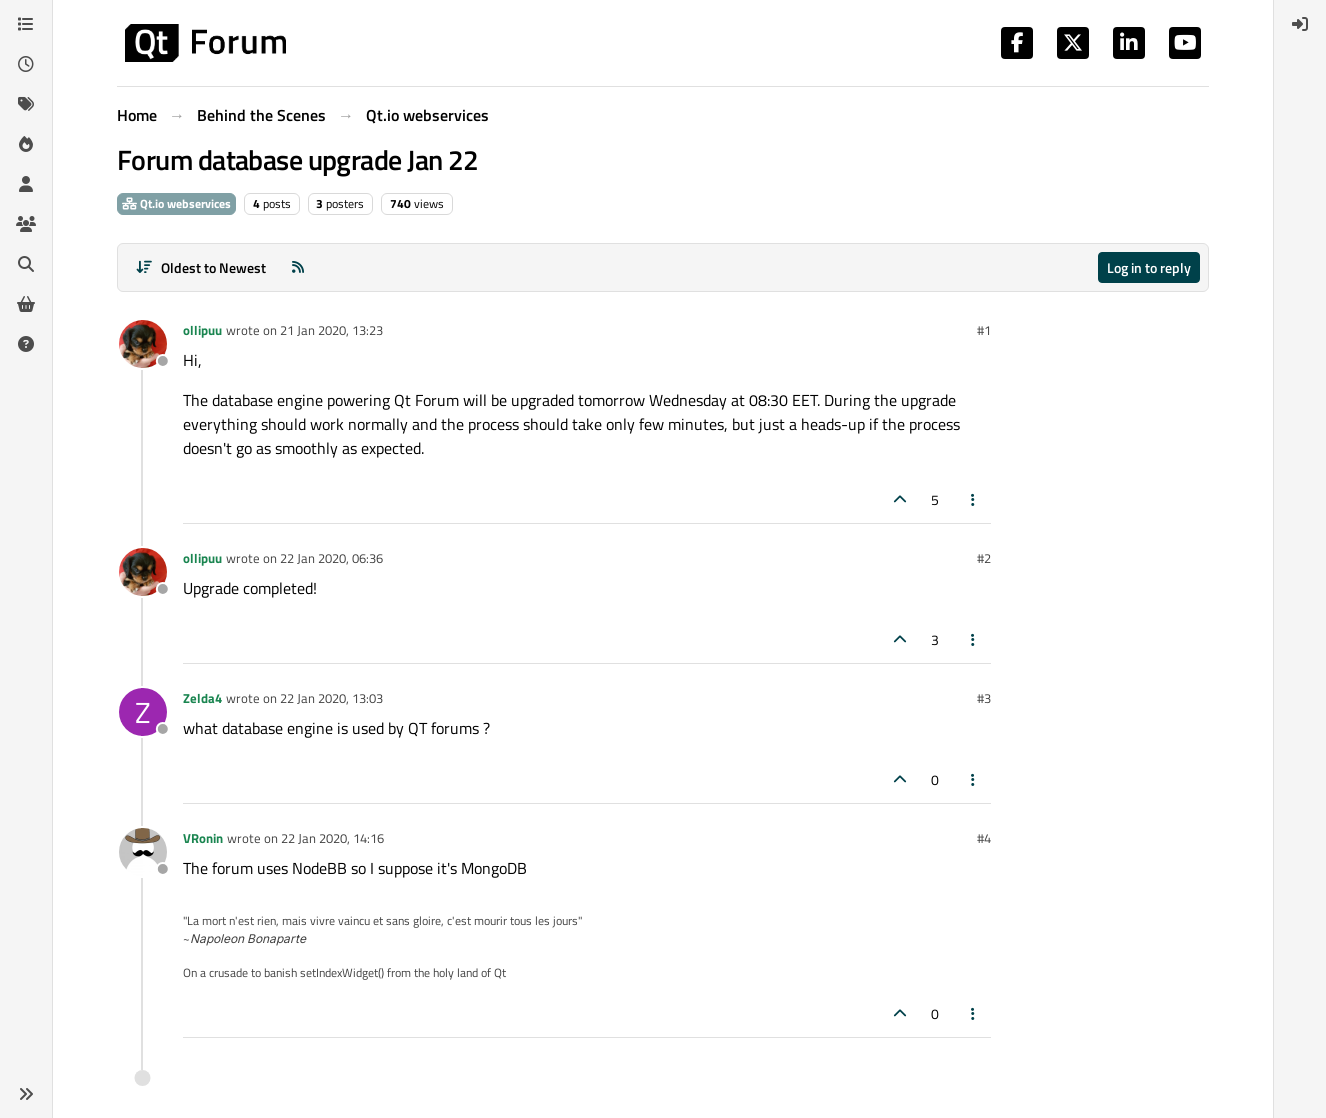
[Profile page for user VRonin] (143, 852)
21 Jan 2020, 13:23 (331, 330)
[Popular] (26, 144)
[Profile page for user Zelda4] (143, 712)
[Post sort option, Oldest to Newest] (200, 267)
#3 (984, 698)
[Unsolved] (26, 344)
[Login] (1300, 24)
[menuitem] (1300, 24)
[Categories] (26, 24)
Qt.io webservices (176, 203)
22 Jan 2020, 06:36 (331, 558)
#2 (984, 558)
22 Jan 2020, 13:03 (331, 698)
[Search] (26, 264)
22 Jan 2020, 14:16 (332, 838)
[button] (26, 1094)
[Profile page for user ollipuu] (143, 344)
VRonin (203, 838)
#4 (984, 838)
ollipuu (202, 330)
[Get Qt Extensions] (26, 304)
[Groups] (26, 224)
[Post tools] (974, 499)
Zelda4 (202, 698)
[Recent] (26, 64)
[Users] (26, 184)
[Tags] (26, 104)
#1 (984, 330)
